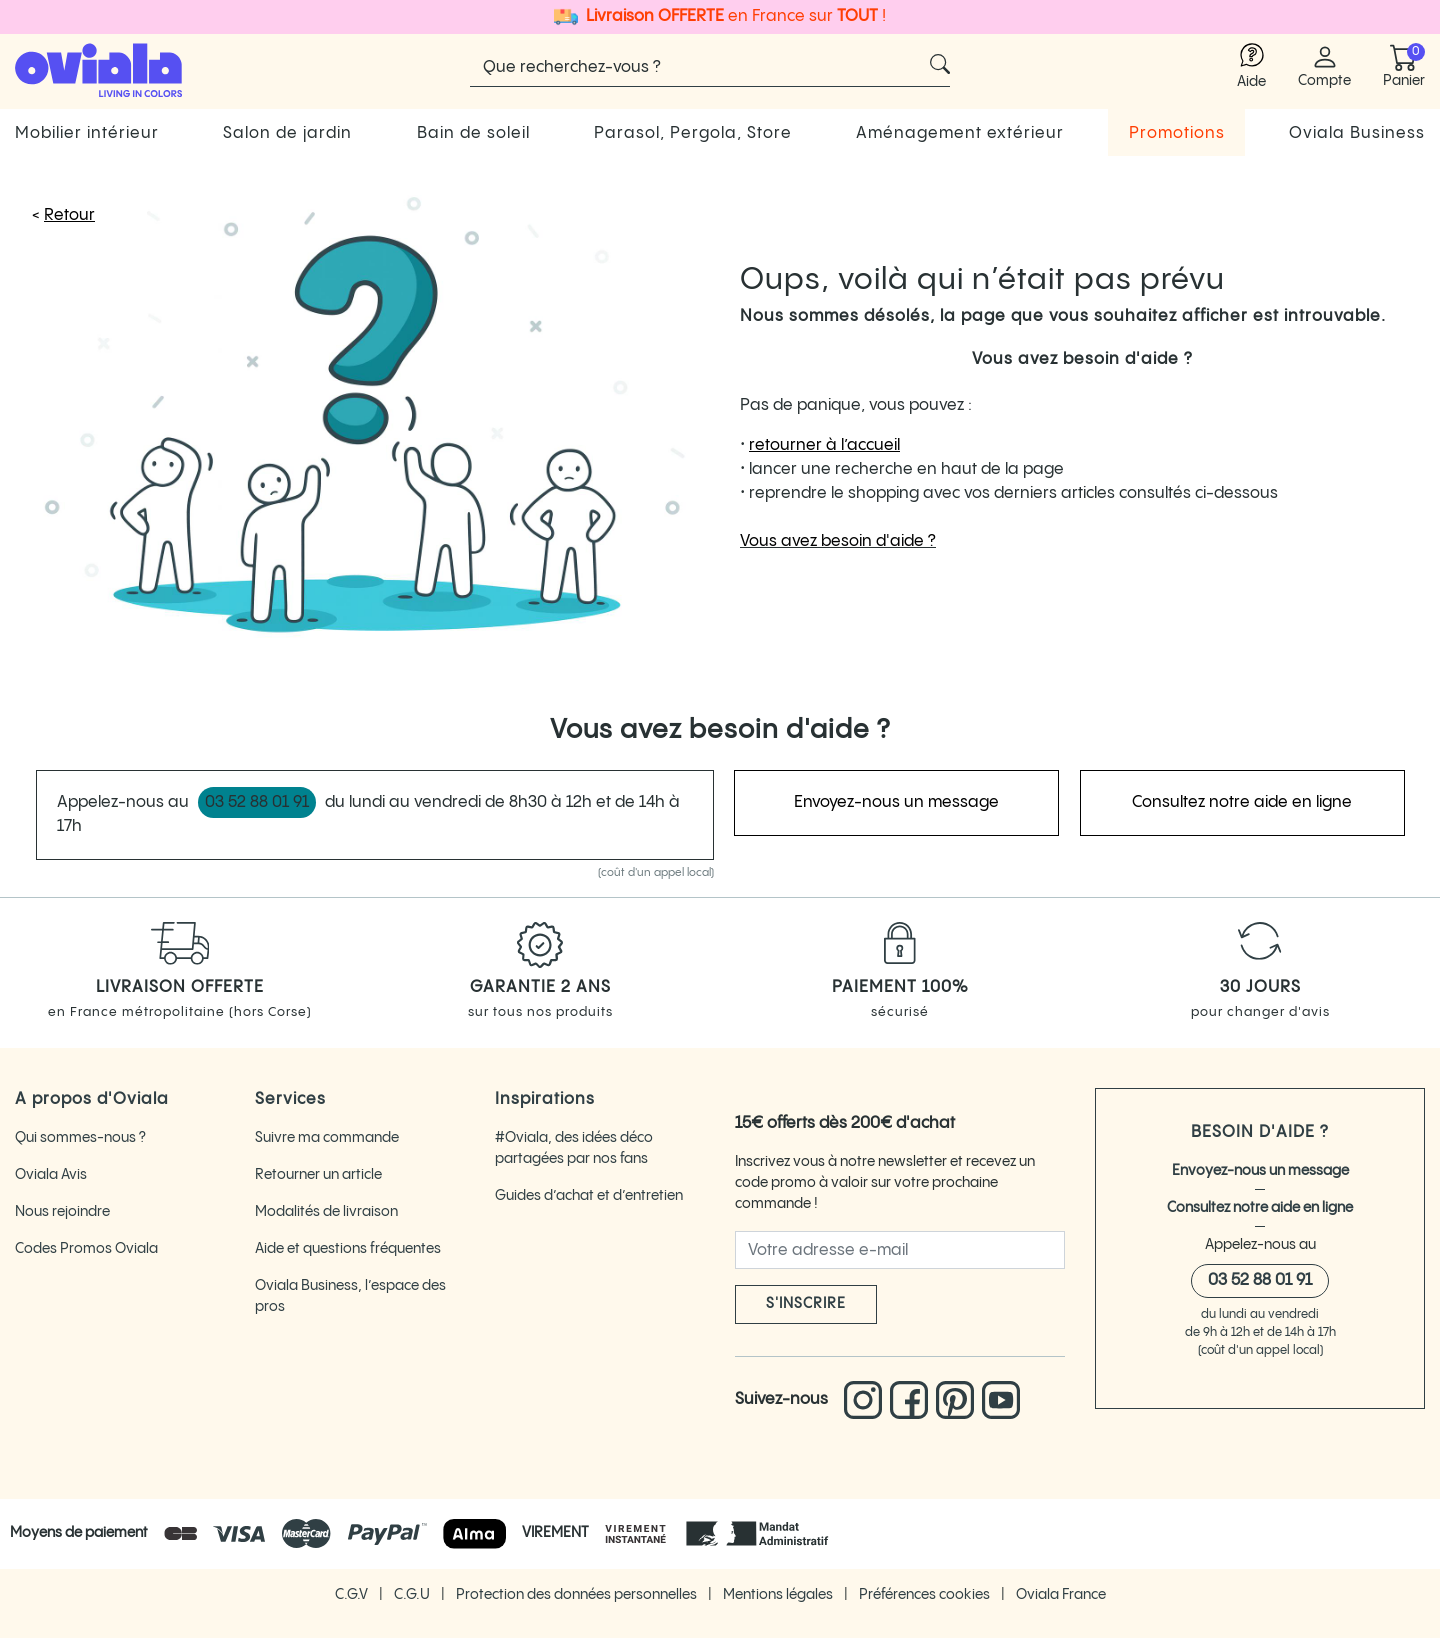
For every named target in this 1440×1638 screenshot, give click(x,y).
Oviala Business (1357, 133)
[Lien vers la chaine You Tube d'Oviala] (1001, 1400)
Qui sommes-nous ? (80, 1138)
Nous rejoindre (62, 1212)
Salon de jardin (287, 133)
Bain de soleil (473, 133)
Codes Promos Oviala (86, 1249)
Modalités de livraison (326, 1212)
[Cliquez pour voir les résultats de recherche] (940, 64)
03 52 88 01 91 (1260, 1280)
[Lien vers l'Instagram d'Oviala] (867, 1400)
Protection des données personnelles (578, 1595)
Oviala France (1061, 1595)
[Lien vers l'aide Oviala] (1251, 67)
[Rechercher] (710, 67)
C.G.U (413, 1595)
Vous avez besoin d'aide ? (838, 541)
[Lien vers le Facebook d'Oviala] (913, 1400)
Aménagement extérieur (960, 133)
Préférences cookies (926, 1595)
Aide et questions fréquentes (348, 1249)
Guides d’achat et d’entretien (589, 1196)
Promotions (1177, 133)
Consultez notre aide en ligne (1260, 1208)
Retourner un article (318, 1175)
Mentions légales (779, 1595)
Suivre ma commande (327, 1138)
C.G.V (353, 1595)
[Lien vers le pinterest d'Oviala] (959, 1400)
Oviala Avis (51, 1175)
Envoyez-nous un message (1260, 1171)
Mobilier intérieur (87, 133)
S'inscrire (806, 1304)
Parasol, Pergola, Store (693, 133)
